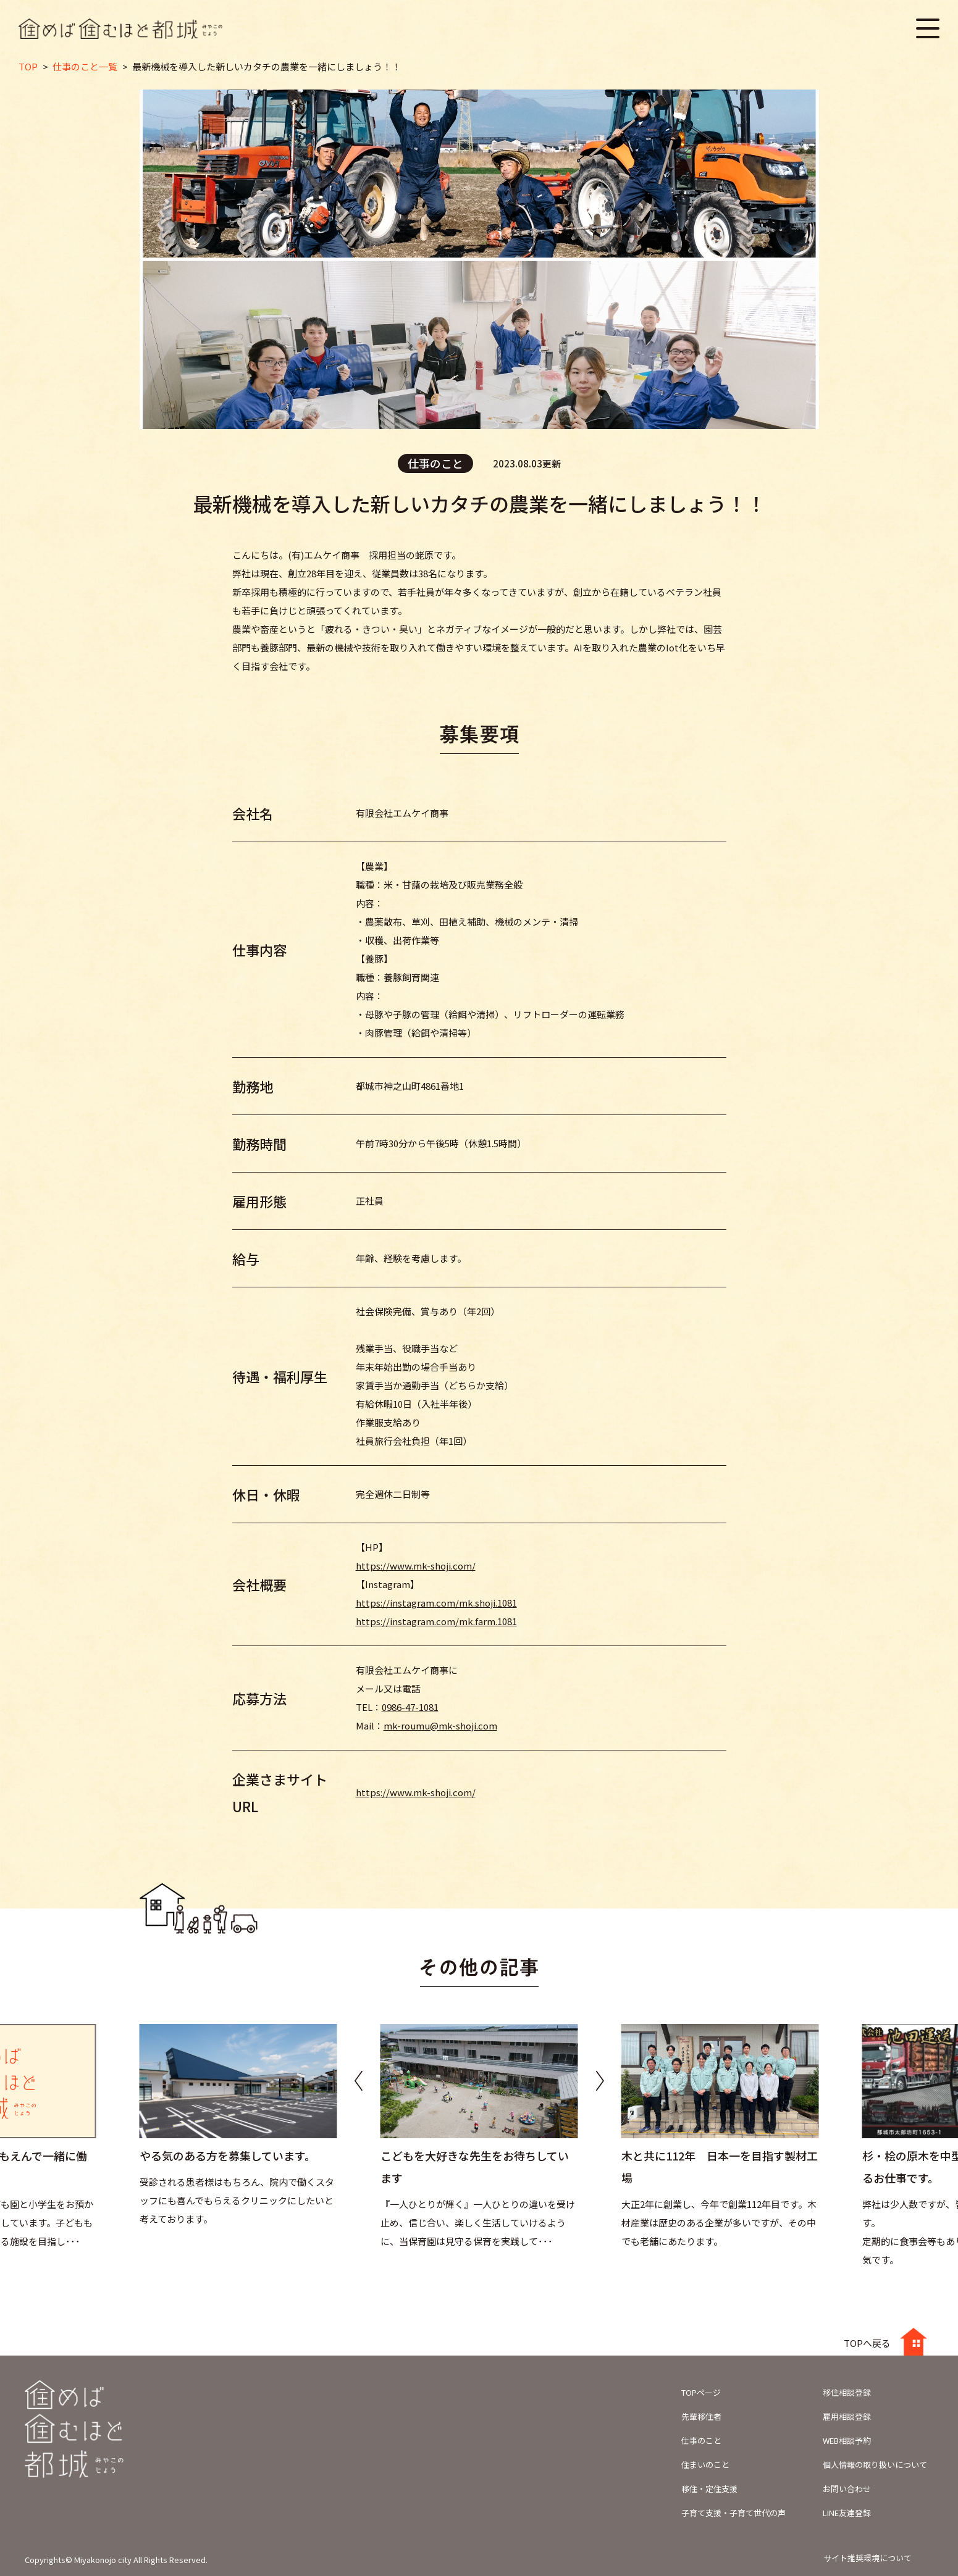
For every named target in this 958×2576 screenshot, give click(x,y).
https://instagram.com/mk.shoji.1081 (436, 1602)
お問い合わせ (847, 2488)
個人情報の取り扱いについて (875, 2464)
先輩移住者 (701, 2416)
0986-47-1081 (410, 1706)
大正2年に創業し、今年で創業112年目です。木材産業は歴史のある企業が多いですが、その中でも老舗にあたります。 (719, 2223)
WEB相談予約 (847, 2440)
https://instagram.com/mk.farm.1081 (436, 1621)
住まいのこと (705, 2464)
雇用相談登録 (847, 2416)
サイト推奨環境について (867, 2558)
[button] (600, 2080)
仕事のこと (701, 2440)
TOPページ (701, 2392)
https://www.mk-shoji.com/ (416, 1565)
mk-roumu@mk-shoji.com (440, 1725)
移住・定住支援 (709, 2488)
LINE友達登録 (847, 2513)
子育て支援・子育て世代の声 (733, 2513)
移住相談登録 (847, 2392)
